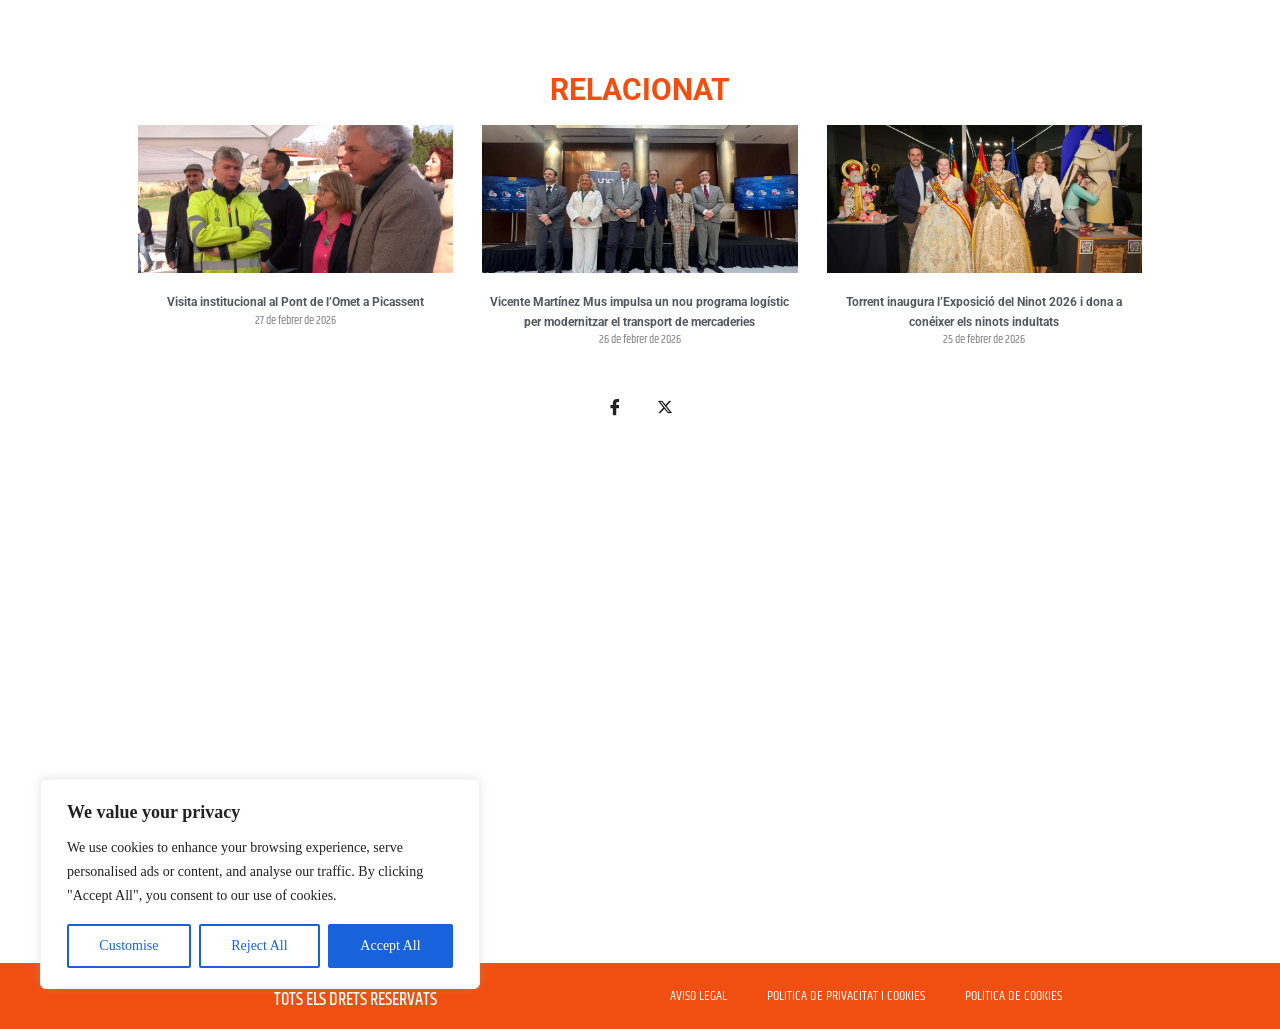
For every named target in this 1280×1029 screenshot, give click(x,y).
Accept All (390, 945)
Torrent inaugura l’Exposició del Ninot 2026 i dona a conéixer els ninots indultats (984, 312)
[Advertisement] (640, 702)
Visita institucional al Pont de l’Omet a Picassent (295, 302)
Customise (128, 945)
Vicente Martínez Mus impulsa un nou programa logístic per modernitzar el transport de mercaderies (639, 312)
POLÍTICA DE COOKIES (1013, 996)
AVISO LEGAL (698, 996)
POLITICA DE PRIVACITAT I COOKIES (846, 996)
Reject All (259, 945)
